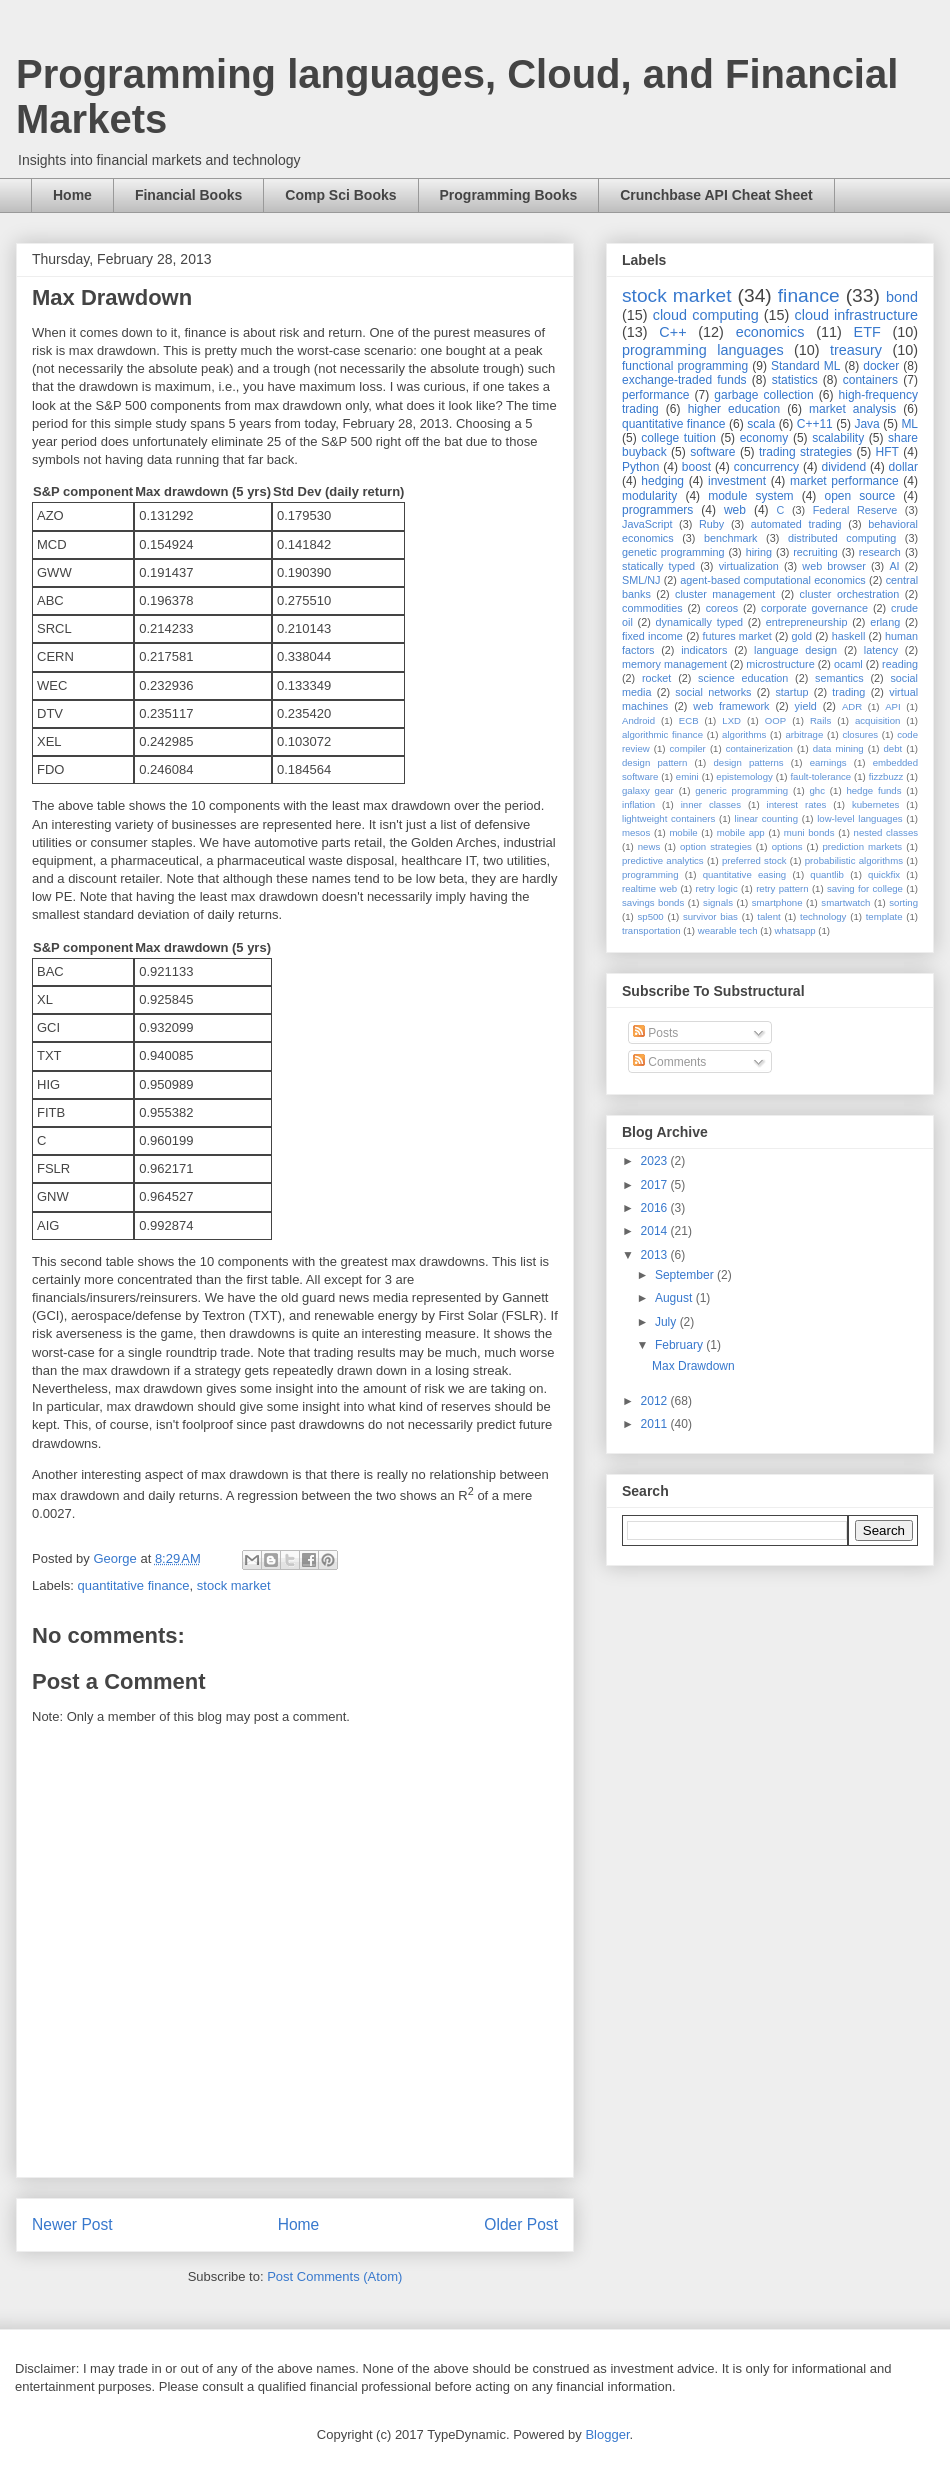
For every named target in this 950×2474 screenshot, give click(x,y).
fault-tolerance (820, 776)
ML (909, 424)
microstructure (780, 664)
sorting (903, 902)
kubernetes (875, 804)
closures (860, 734)
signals (718, 902)
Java (866, 424)
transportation (651, 930)
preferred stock (754, 860)
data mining (838, 748)
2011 (656, 1424)
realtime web (649, 888)
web (735, 510)
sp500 (651, 916)
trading (848, 692)
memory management (674, 664)
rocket (656, 678)
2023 (656, 1161)
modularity (649, 496)
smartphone (777, 902)
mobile (683, 832)
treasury (856, 350)
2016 (656, 1208)
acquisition (877, 720)
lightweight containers (668, 818)
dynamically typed (700, 622)
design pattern (654, 762)
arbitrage (804, 734)
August (675, 1298)
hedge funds (873, 790)
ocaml (848, 664)
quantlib (827, 874)
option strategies (716, 846)
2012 (656, 1401)
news (649, 846)
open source (859, 496)
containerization (759, 748)
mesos (636, 832)
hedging (662, 481)
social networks (713, 692)
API (892, 706)
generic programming (741, 790)
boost (696, 467)
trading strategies (805, 452)
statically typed (658, 566)
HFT (887, 452)
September (686, 1275)
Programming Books (509, 195)
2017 (656, 1185)
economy (764, 438)
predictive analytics (663, 860)
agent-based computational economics (773, 580)
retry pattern (782, 888)
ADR (852, 706)
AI (894, 566)
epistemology (744, 776)
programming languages (703, 350)
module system (750, 496)
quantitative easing (745, 874)
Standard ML (805, 366)
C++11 (815, 424)
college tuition (678, 438)
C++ (672, 332)
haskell (849, 636)
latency (881, 650)
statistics (795, 380)
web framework (731, 706)
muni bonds (809, 832)
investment (737, 481)
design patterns (748, 762)
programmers (657, 510)
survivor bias (710, 916)
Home (72, 195)
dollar (903, 467)
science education (743, 678)
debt (893, 748)
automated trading (796, 524)
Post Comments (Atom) (334, 2276)
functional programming (685, 366)
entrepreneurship (807, 622)
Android (638, 720)
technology (823, 916)
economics (770, 332)
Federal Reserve (855, 510)
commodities (652, 608)
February (680, 1345)
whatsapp (795, 930)
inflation (638, 804)
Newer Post (72, 2224)
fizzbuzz (886, 776)
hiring (759, 552)
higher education (734, 409)
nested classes (886, 832)
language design (795, 650)
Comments (669, 1062)
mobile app (741, 832)
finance (809, 295)
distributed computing (842, 538)
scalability (838, 438)
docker (881, 366)
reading (900, 664)
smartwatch (845, 902)
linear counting (766, 818)
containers (870, 380)
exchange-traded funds (684, 380)
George (116, 1558)
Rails (820, 720)
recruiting (815, 552)
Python (640, 467)
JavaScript (647, 524)
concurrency (766, 467)
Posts (655, 1033)
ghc (817, 790)
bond (902, 297)
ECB (689, 720)
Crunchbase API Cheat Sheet (716, 195)
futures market (737, 636)
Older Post (521, 2224)
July (667, 1322)
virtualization (749, 566)
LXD (731, 720)
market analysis (852, 409)
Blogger (607, 2434)
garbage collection (763, 395)
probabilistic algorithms (854, 860)
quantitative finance (134, 1585)
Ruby (711, 524)
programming (650, 874)
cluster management (725, 594)
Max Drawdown (693, 1366)
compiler (688, 748)
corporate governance (814, 608)
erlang (885, 622)
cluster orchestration (850, 594)
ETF (867, 332)
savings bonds (653, 902)
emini (687, 776)
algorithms (744, 734)
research (880, 552)
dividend (843, 467)
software (712, 452)
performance (655, 395)
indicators (704, 650)
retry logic (716, 888)
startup (791, 692)
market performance (844, 481)
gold (802, 636)
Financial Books (188, 195)
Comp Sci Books (340, 195)
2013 (656, 1255)
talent (768, 916)
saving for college (865, 888)
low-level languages (859, 818)
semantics (839, 678)
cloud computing (706, 315)
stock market (234, 1585)
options (787, 846)
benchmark (730, 538)
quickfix (884, 874)
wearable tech (728, 930)
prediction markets (862, 846)
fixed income (652, 636)
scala (761, 424)
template (884, 916)
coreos (722, 608)
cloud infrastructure (856, 315)
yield (806, 706)
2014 (656, 1231)
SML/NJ (641, 580)
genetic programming (673, 552)
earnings (828, 762)
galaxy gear (648, 790)
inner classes (711, 804)
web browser (833, 566)
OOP (775, 720)
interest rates (797, 804)
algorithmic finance (662, 734)
